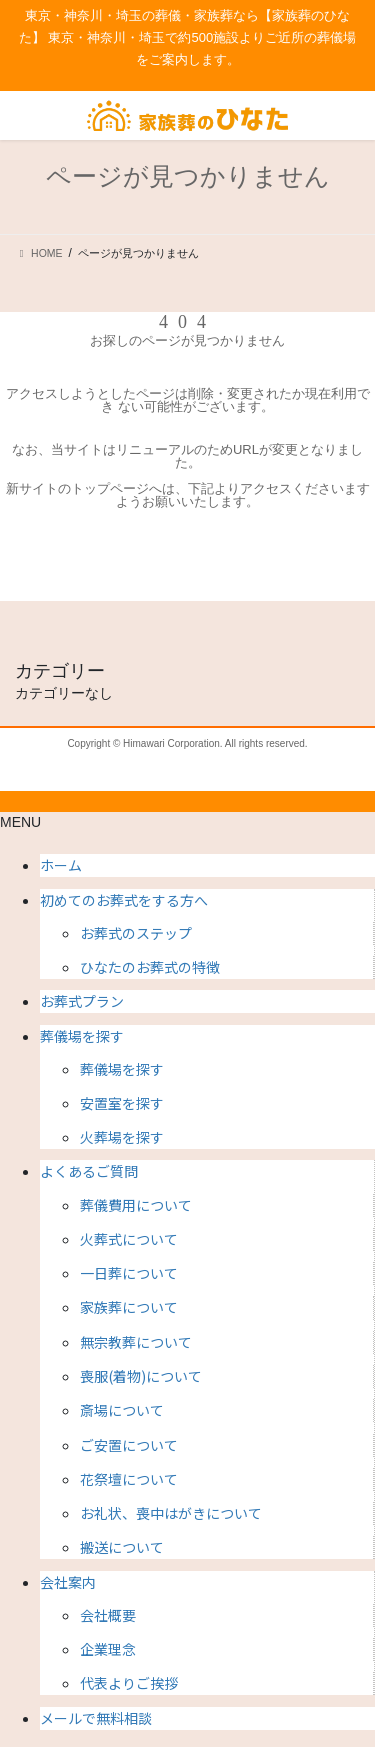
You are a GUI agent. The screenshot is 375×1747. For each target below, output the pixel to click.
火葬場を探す (122, 1137)
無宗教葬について (136, 1342)
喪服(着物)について (141, 1376)
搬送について (122, 1547)
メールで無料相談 (96, 1718)
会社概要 (108, 1615)
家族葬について (129, 1307)
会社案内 (68, 1582)
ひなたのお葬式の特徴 (150, 967)
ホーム (61, 865)
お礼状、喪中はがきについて (171, 1513)
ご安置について (129, 1445)
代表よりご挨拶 (129, 1683)
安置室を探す (122, 1103)
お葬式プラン (82, 1001)
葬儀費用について (136, 1205)
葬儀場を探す (82, 1036)
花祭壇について (129, 1479)
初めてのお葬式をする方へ (124, 900)
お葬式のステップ (136, 933)
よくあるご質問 (89, 1171)
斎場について (122, 1410)
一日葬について (129, 1273)
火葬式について (129, 1239)
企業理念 (108, 1649)
